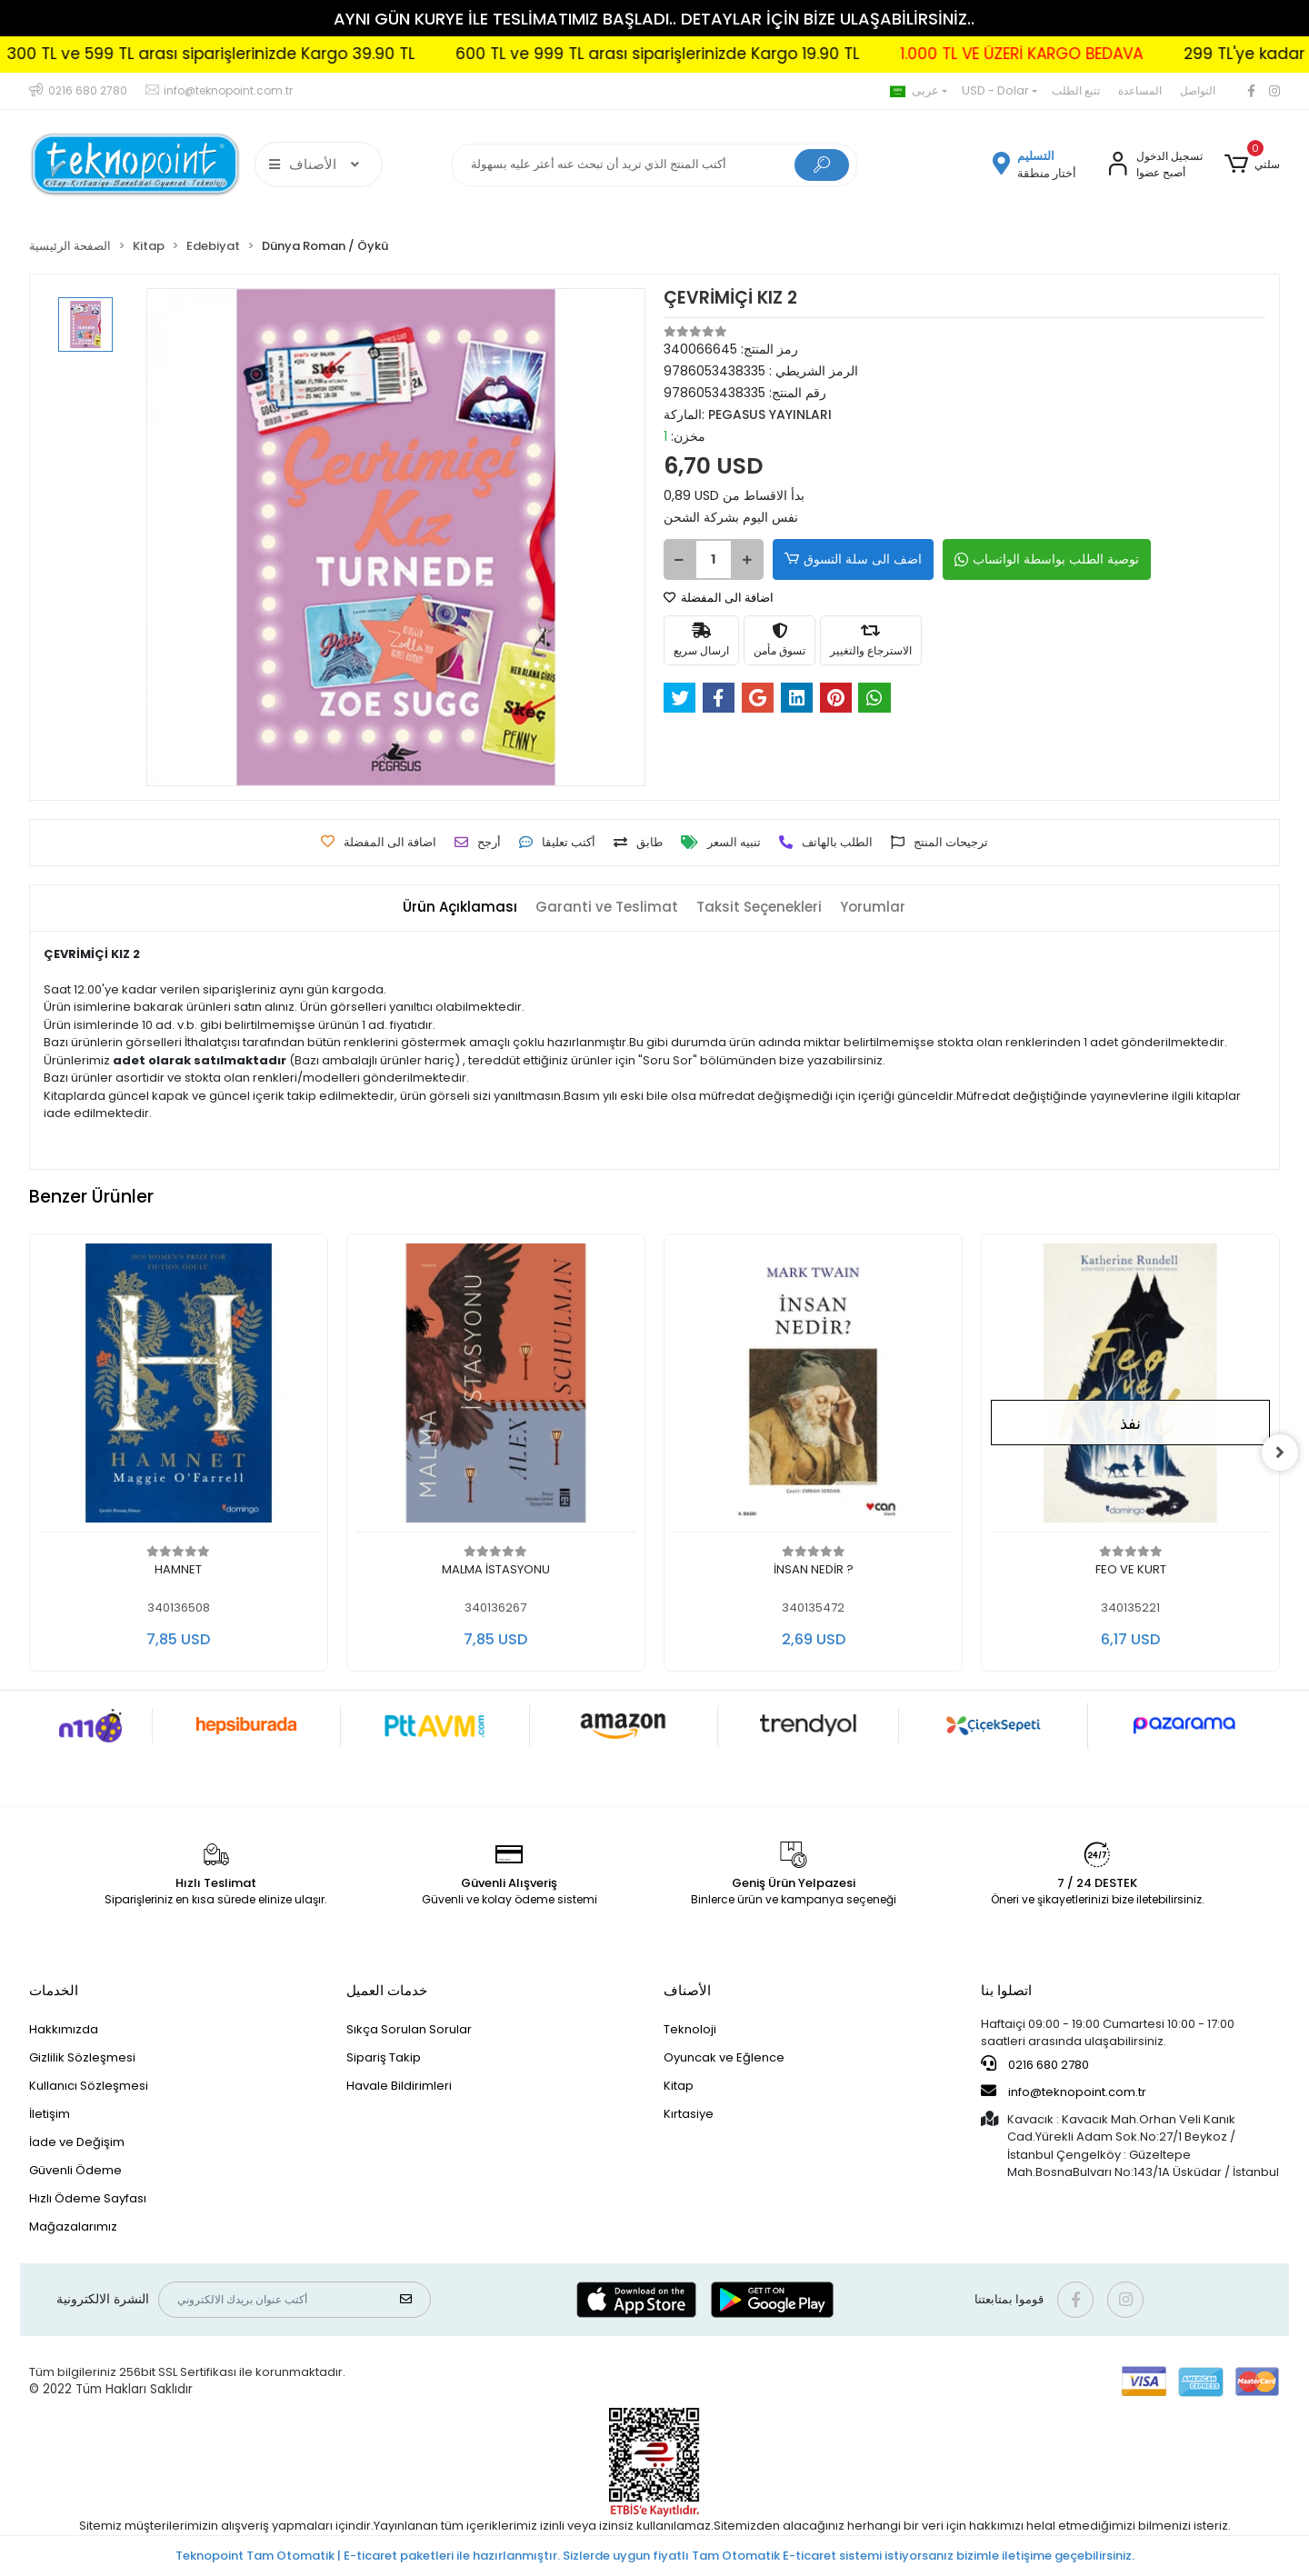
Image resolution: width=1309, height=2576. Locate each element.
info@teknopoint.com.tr (1063, 2091)
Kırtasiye (689, 2113)
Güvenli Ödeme (75, 2170)
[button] (1252, 164)
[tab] (460, 907)
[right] (1280, 1453)
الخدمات (53, 1990)
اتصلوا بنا (1006, 1990)
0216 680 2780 (1035, 2064)
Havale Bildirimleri (399, 2085)
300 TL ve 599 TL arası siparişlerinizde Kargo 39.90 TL (349, 54)
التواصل (1197, 90)
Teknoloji (690, 2029)
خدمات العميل (386, 1990)
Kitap (679, 2085)
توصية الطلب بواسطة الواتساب (1046, 559)
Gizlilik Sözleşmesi (82, 2057)
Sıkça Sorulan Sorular (409, 2029)
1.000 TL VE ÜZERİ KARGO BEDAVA (1159, 54)
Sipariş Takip (383, 2057)
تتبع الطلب (1076, 90)
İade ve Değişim (77, 2142)
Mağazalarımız (73, 2226)
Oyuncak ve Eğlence (724, 2057)
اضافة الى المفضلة (719, 597)
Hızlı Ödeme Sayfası (87, 2198)
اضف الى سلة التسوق (853, 559)
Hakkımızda (63, 2029)
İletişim (49, 2113)
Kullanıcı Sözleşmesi (88, 2085)
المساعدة (1140, 90)
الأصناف (687, 1990)
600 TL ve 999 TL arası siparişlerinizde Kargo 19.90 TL (795, 54)
